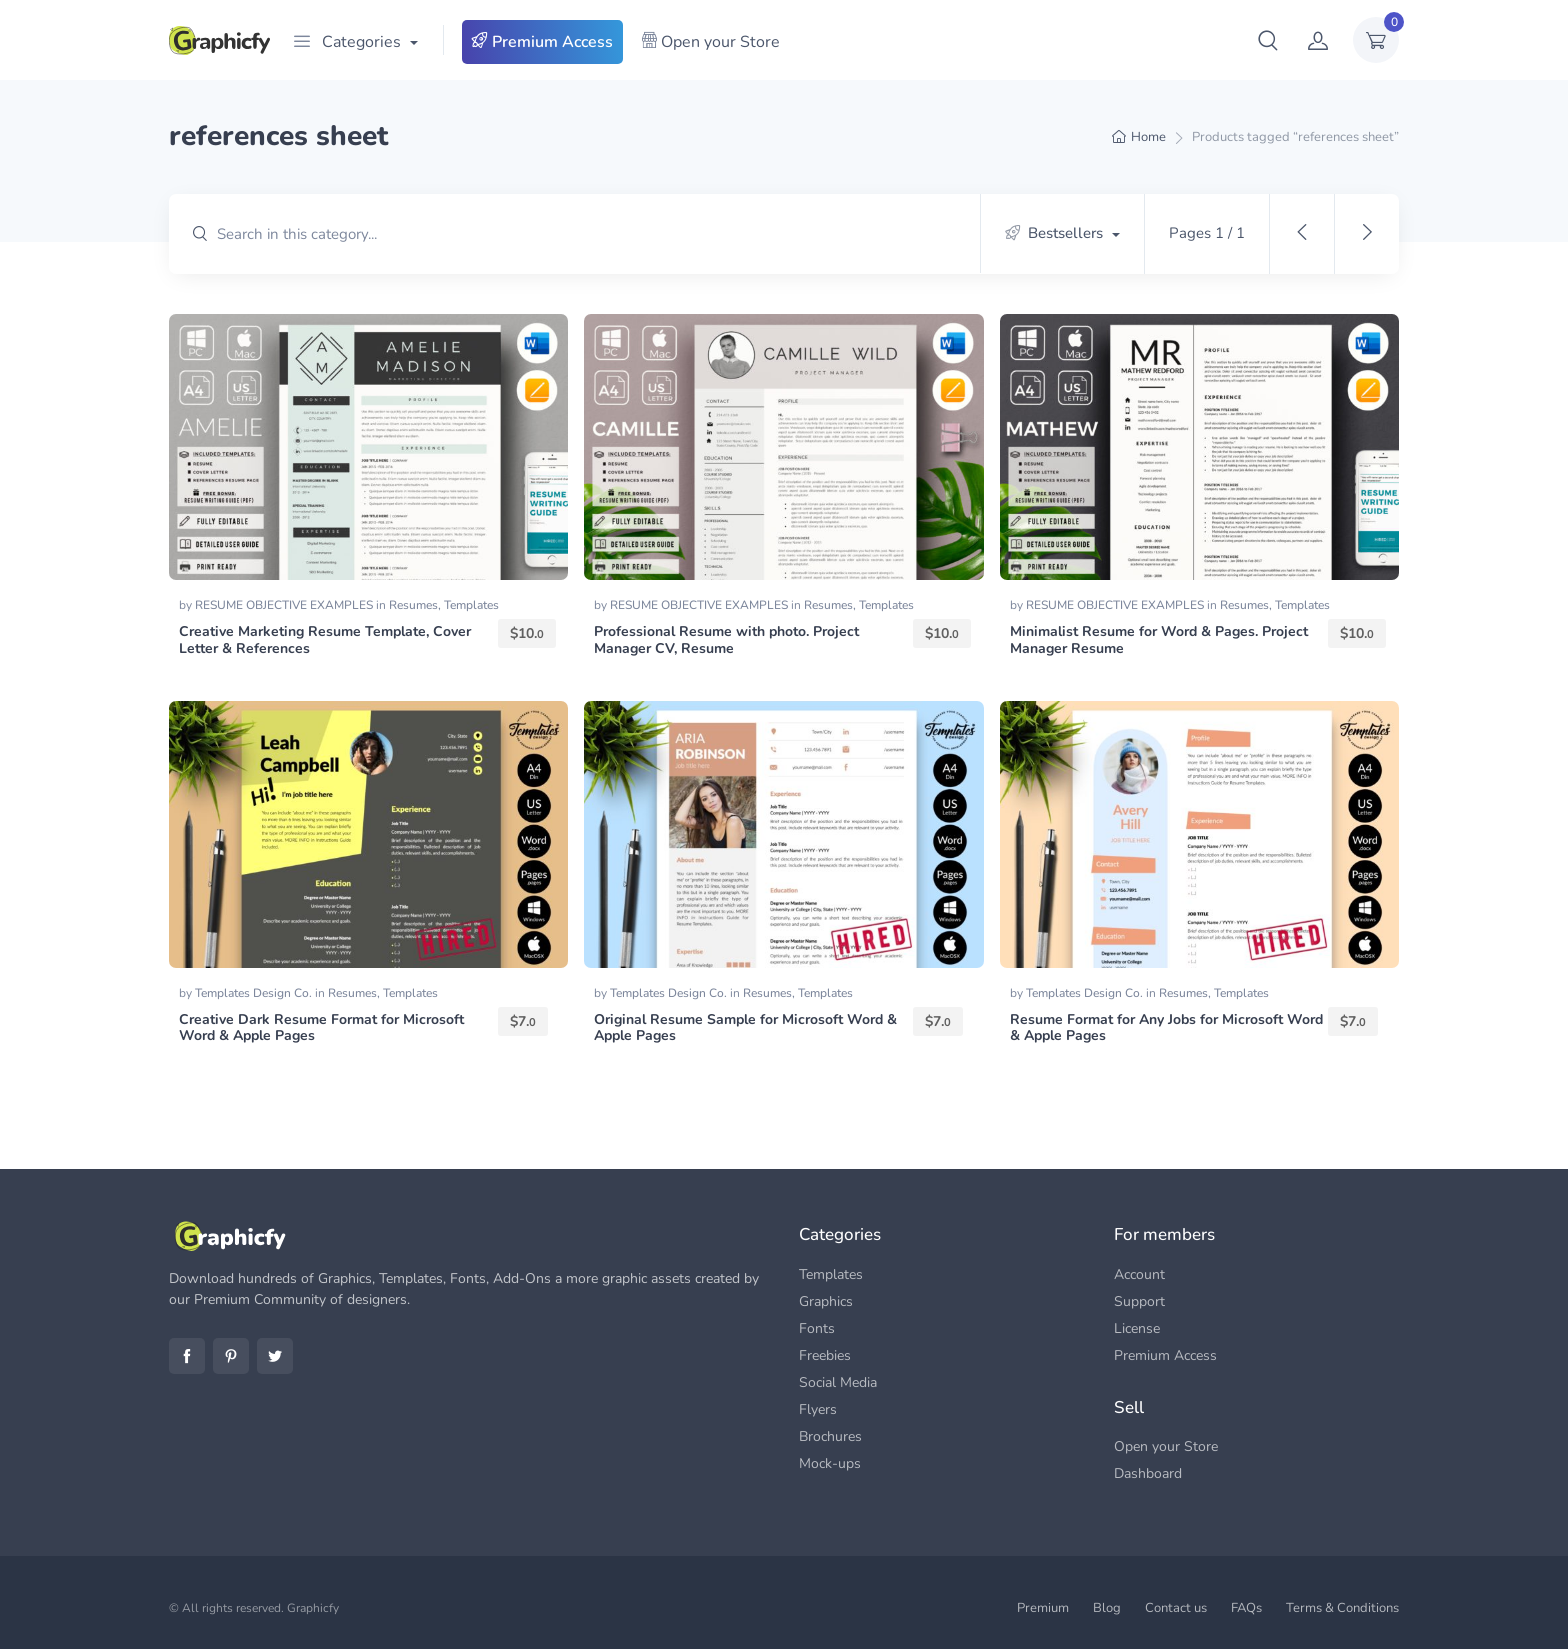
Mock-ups (830, 1463)
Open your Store (710, 42)
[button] (1268, 40)
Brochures (830, 1436)
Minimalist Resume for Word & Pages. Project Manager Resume (1159, 640)
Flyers (818, 1409)
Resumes (413, 605)
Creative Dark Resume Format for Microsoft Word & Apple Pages (321, 1028)
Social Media (838, 1382)
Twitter (275, 1356)
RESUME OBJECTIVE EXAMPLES (285, 605)
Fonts (817, 1328)
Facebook (187, 1356)
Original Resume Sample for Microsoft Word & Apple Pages (745, 1028)
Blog (1107, 1608)
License (1137, 1328)
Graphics (826, 1301)
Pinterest (231, 1356)
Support (1139, 1301)
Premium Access (542, 42)
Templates (471, 605)
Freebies (825, 1355)
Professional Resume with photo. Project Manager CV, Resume (726, 640)
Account (1139, 1274)
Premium (1043, 1608)
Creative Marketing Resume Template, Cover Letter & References (325, 640)
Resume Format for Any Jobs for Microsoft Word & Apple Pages (1166, 1028)
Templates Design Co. (255, 993)
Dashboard (1148, 1473)
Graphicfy (313, 1608)
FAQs (1246, 1608)
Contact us (1176, 1608)
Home (1148, 137)
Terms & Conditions (1342, 1608)
